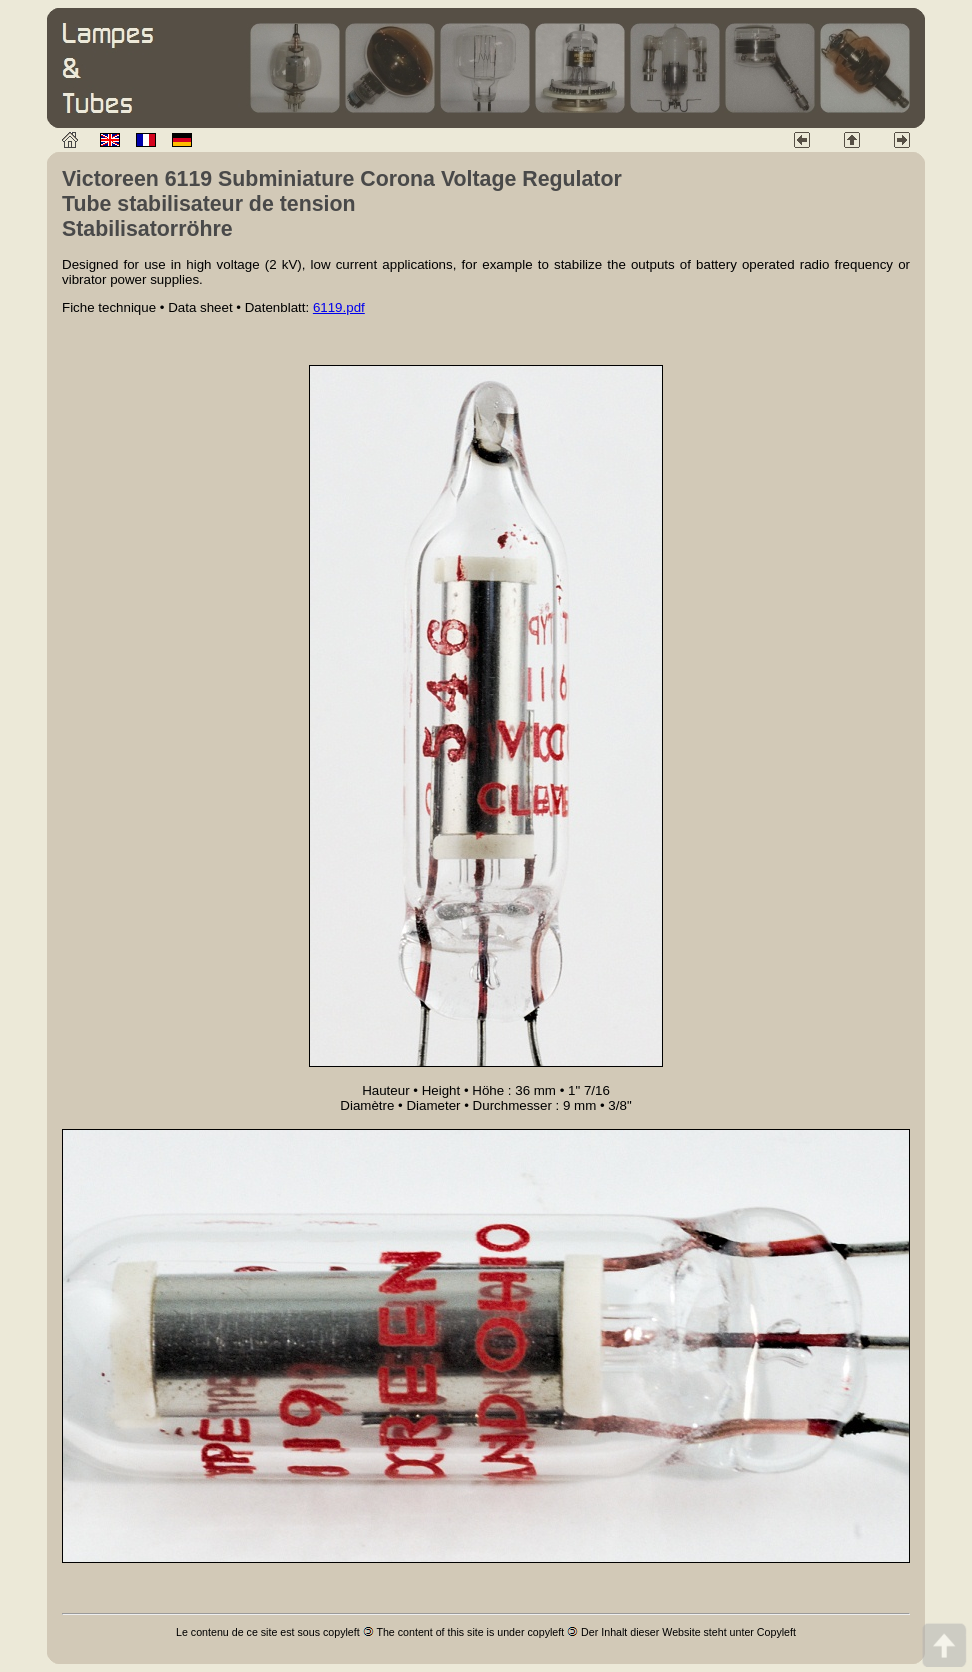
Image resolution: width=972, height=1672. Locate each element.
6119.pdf (339, 307)
